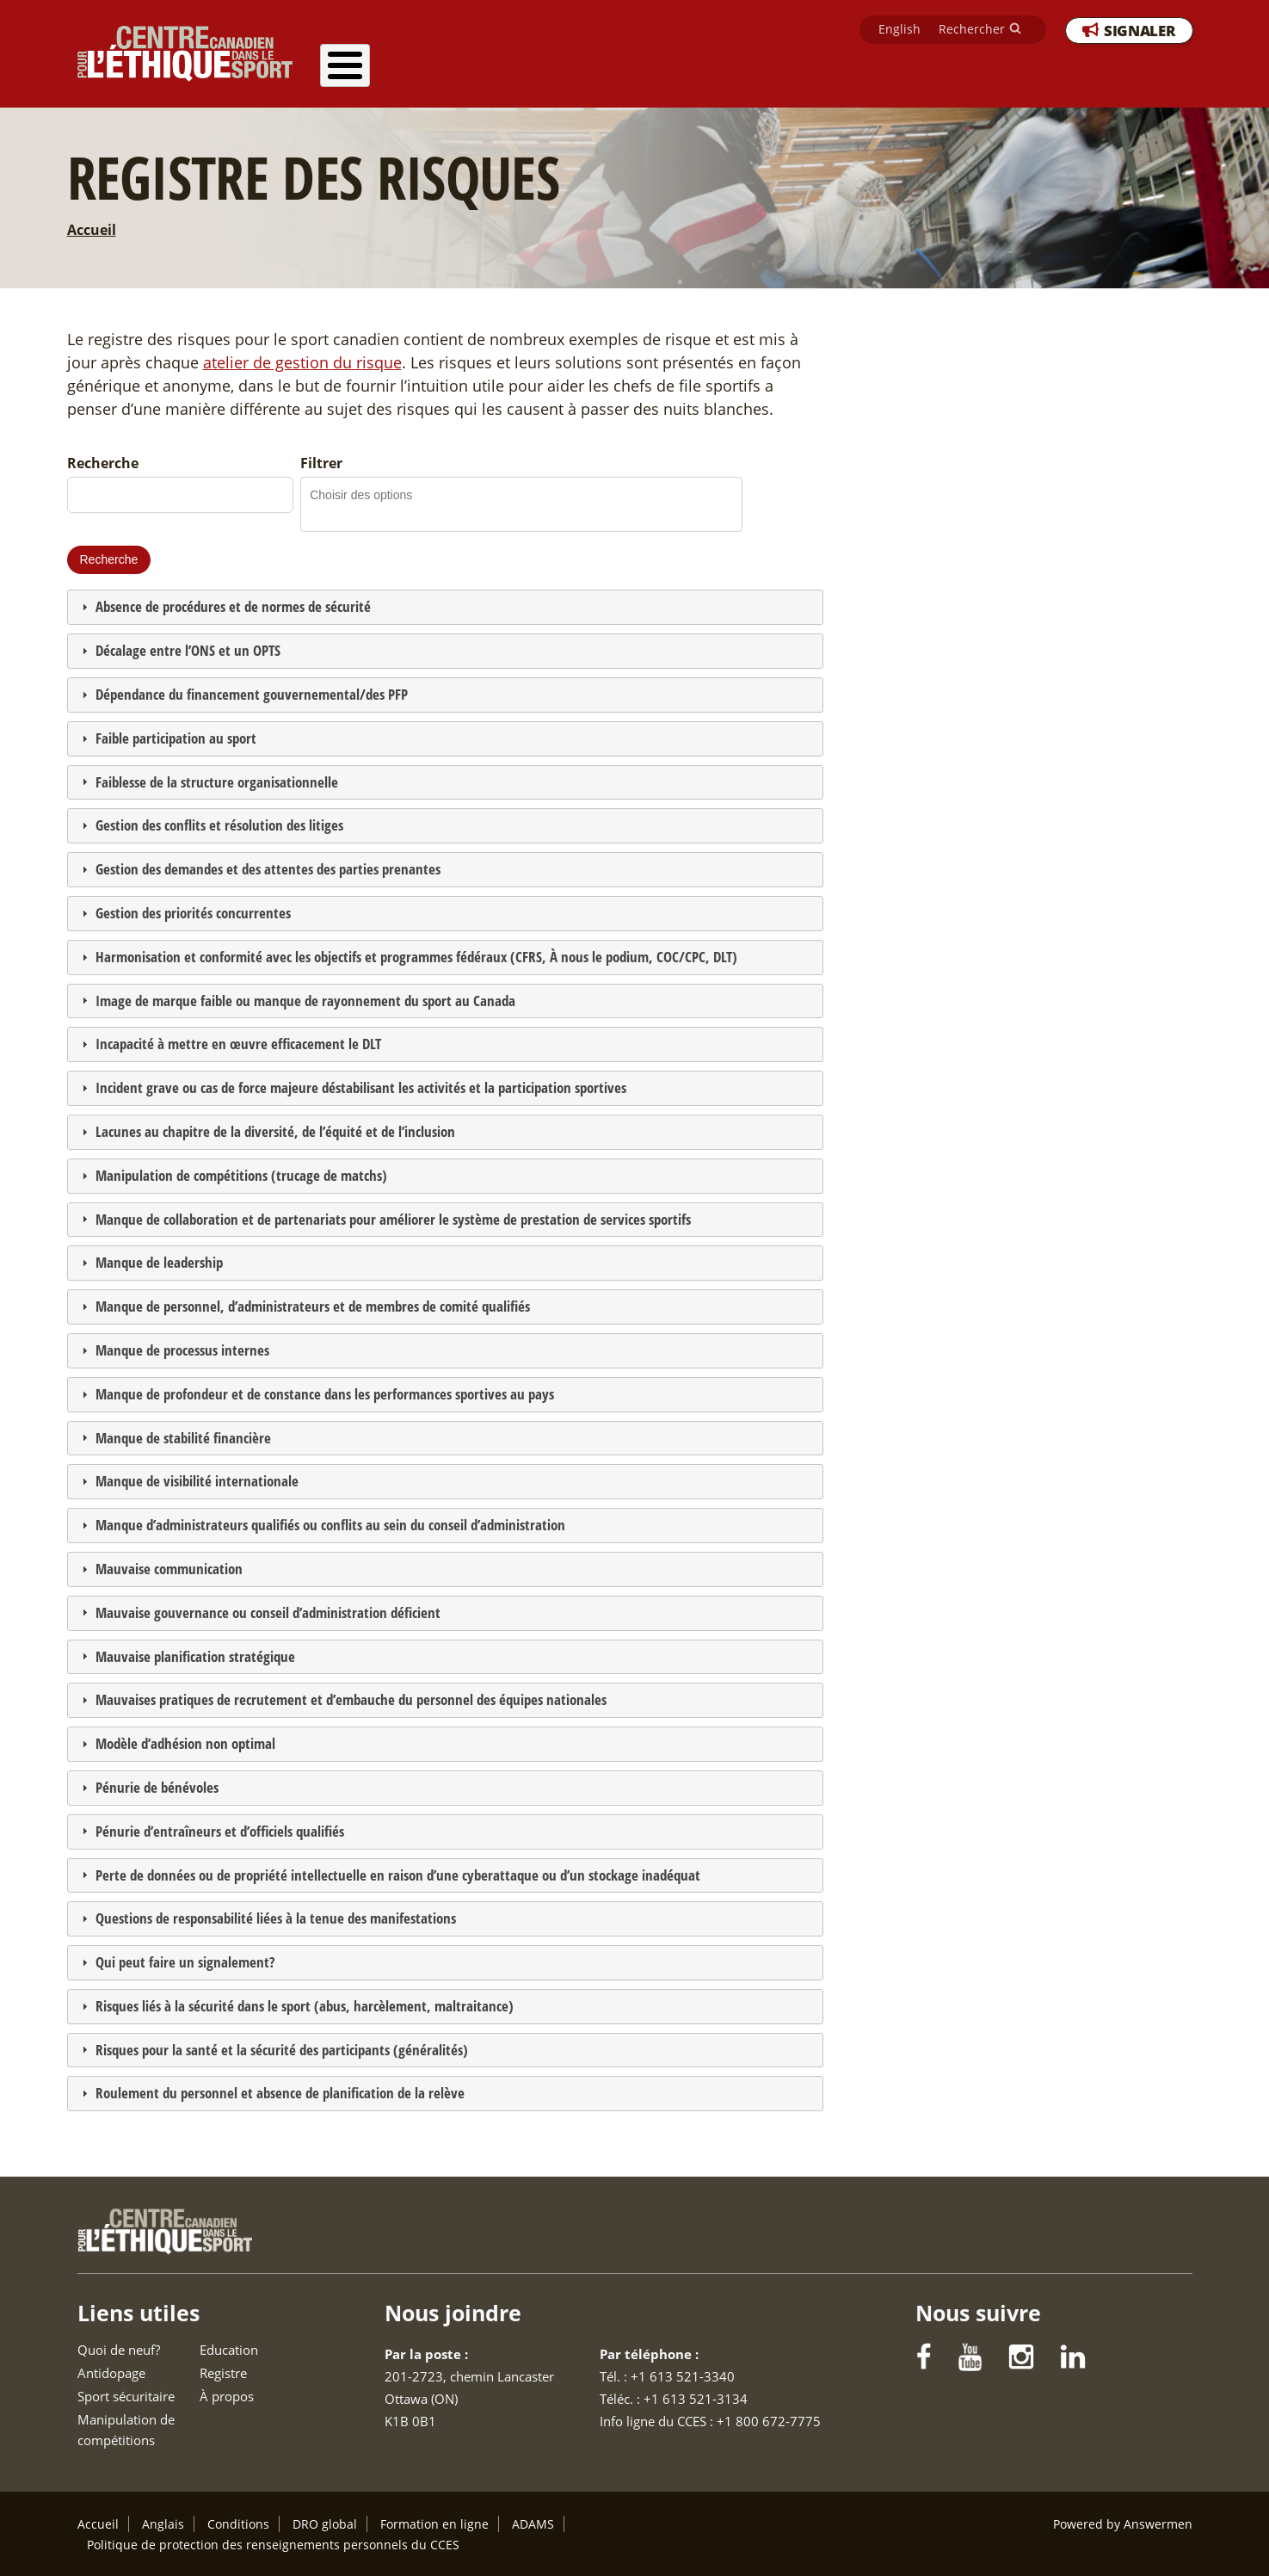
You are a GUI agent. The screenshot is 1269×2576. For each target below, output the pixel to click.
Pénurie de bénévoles (157, 1787)
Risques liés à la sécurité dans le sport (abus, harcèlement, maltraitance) (304, 2006)
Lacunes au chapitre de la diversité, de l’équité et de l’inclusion (275, 1131)
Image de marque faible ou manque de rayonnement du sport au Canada (305, 1000)
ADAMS (533, 2524)
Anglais (163, 2524)
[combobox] (372, 494)
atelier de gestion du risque (302, 362)
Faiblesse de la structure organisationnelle (216, 782)
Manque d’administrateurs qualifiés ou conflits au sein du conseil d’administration (330, 1525)
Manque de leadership (159, 1262)
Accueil (91, 229)
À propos (1148, 72)
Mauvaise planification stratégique (195, 1656)
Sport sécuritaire (646, 72)
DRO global (325, 2524)
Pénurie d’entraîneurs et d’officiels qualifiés (219, 1831)
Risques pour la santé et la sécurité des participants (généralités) (281, 2050)
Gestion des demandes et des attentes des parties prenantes (267, 869)
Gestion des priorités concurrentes (193, 913)
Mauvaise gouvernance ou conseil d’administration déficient (267, 1612)
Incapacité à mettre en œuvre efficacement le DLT (238, 1043)
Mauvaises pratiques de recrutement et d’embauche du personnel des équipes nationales (351, 1699)
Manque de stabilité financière (183, 1438)
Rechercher (972, 32)
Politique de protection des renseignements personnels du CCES (273, 2544)
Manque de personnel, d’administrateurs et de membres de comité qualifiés (312, 1306)
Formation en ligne (434, 2524)
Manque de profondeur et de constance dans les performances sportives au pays (324, 1394)
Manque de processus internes (182, 1350)
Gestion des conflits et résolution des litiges (219, 825)
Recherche (103, 463)
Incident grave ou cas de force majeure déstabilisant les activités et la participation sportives (360, 1087)
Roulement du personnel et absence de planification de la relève (280, 2093)
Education (974, 72)
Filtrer (321, 463)
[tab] (445, 607)
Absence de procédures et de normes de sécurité (233, 606)
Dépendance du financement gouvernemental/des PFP (251, 694)
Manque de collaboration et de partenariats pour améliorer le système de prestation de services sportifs (393, 1219)
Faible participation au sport (175, 738)
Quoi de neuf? (418, 72)
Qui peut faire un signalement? (184, 1962)
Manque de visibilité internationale (197, 1481)
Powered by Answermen (1122, 2524)
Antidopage (528, 72)
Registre (1062, 72)
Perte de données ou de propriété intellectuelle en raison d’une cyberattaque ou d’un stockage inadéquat (397, 1875)
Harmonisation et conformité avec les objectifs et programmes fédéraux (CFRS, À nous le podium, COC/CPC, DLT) (416, 957)
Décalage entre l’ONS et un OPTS (187, 650)
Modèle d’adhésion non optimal (185, 1743)
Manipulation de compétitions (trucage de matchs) (241, 1175)
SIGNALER (1139, 33)
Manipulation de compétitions (820, 72)
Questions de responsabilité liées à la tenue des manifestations (275, 1918)
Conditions (238, 2524)
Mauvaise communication (169, 1568)
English (899, 32)
